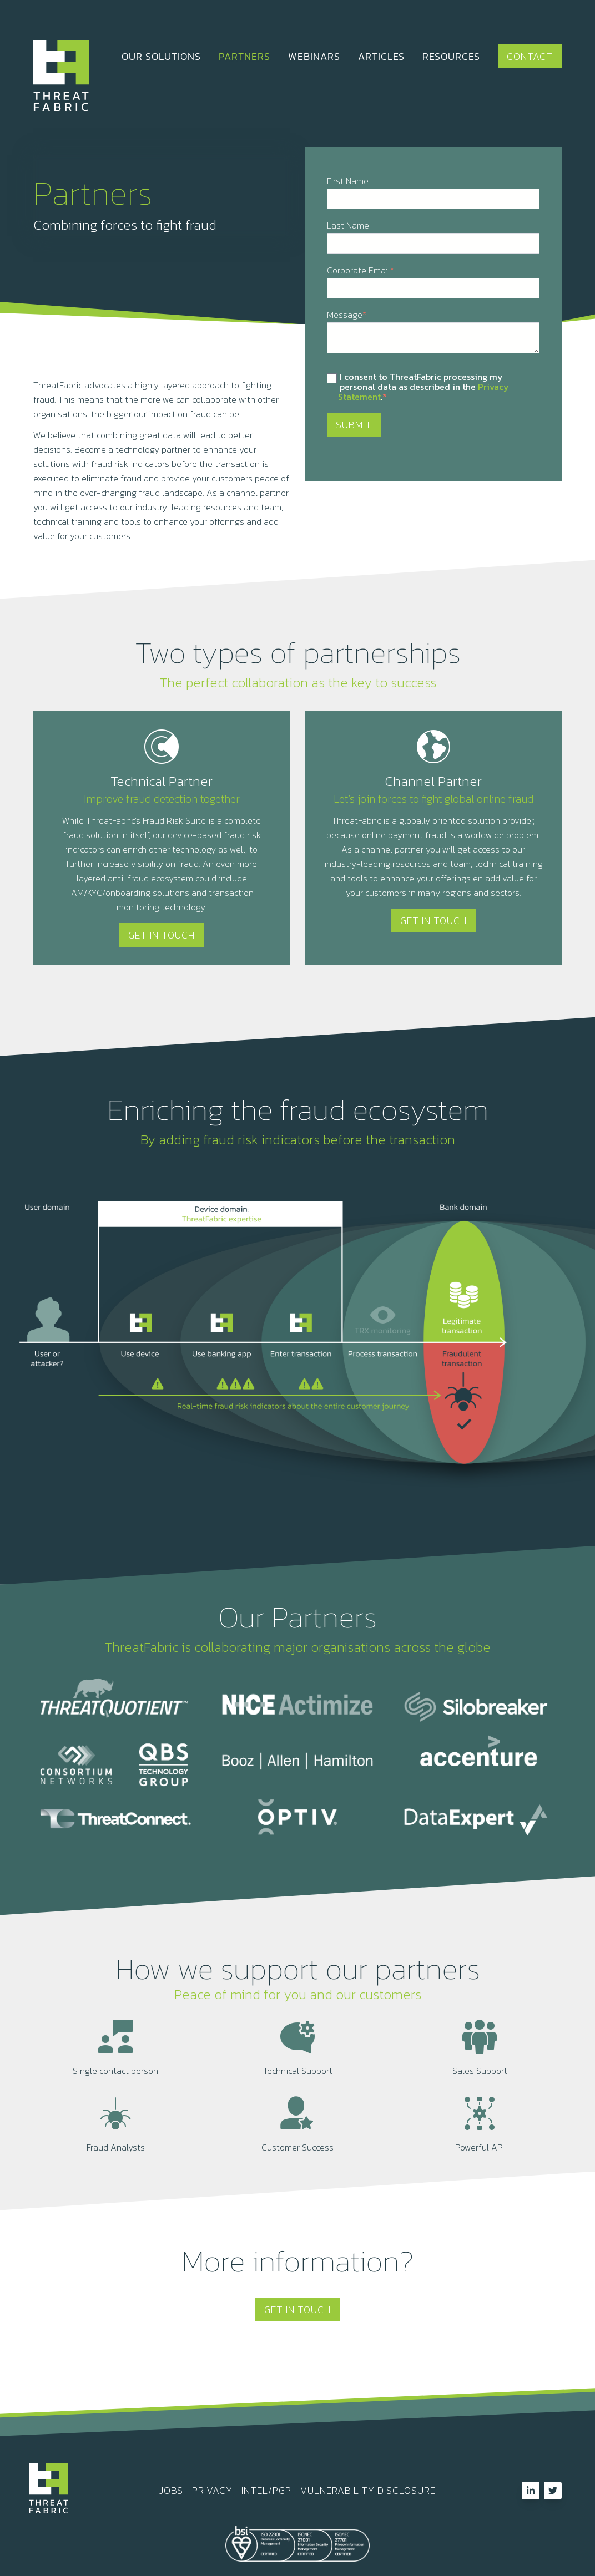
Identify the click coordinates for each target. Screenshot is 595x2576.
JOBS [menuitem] (171, 2491)
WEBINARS (314, 56)
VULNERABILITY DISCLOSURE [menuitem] (368, 2491)
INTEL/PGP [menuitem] (266, 2491)
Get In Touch (161, 934)
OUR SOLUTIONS (161, 56)
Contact (530, 56)
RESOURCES (451, 56)
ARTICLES (381, 56)
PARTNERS (244, 56)
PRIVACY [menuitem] (212, 2491)
